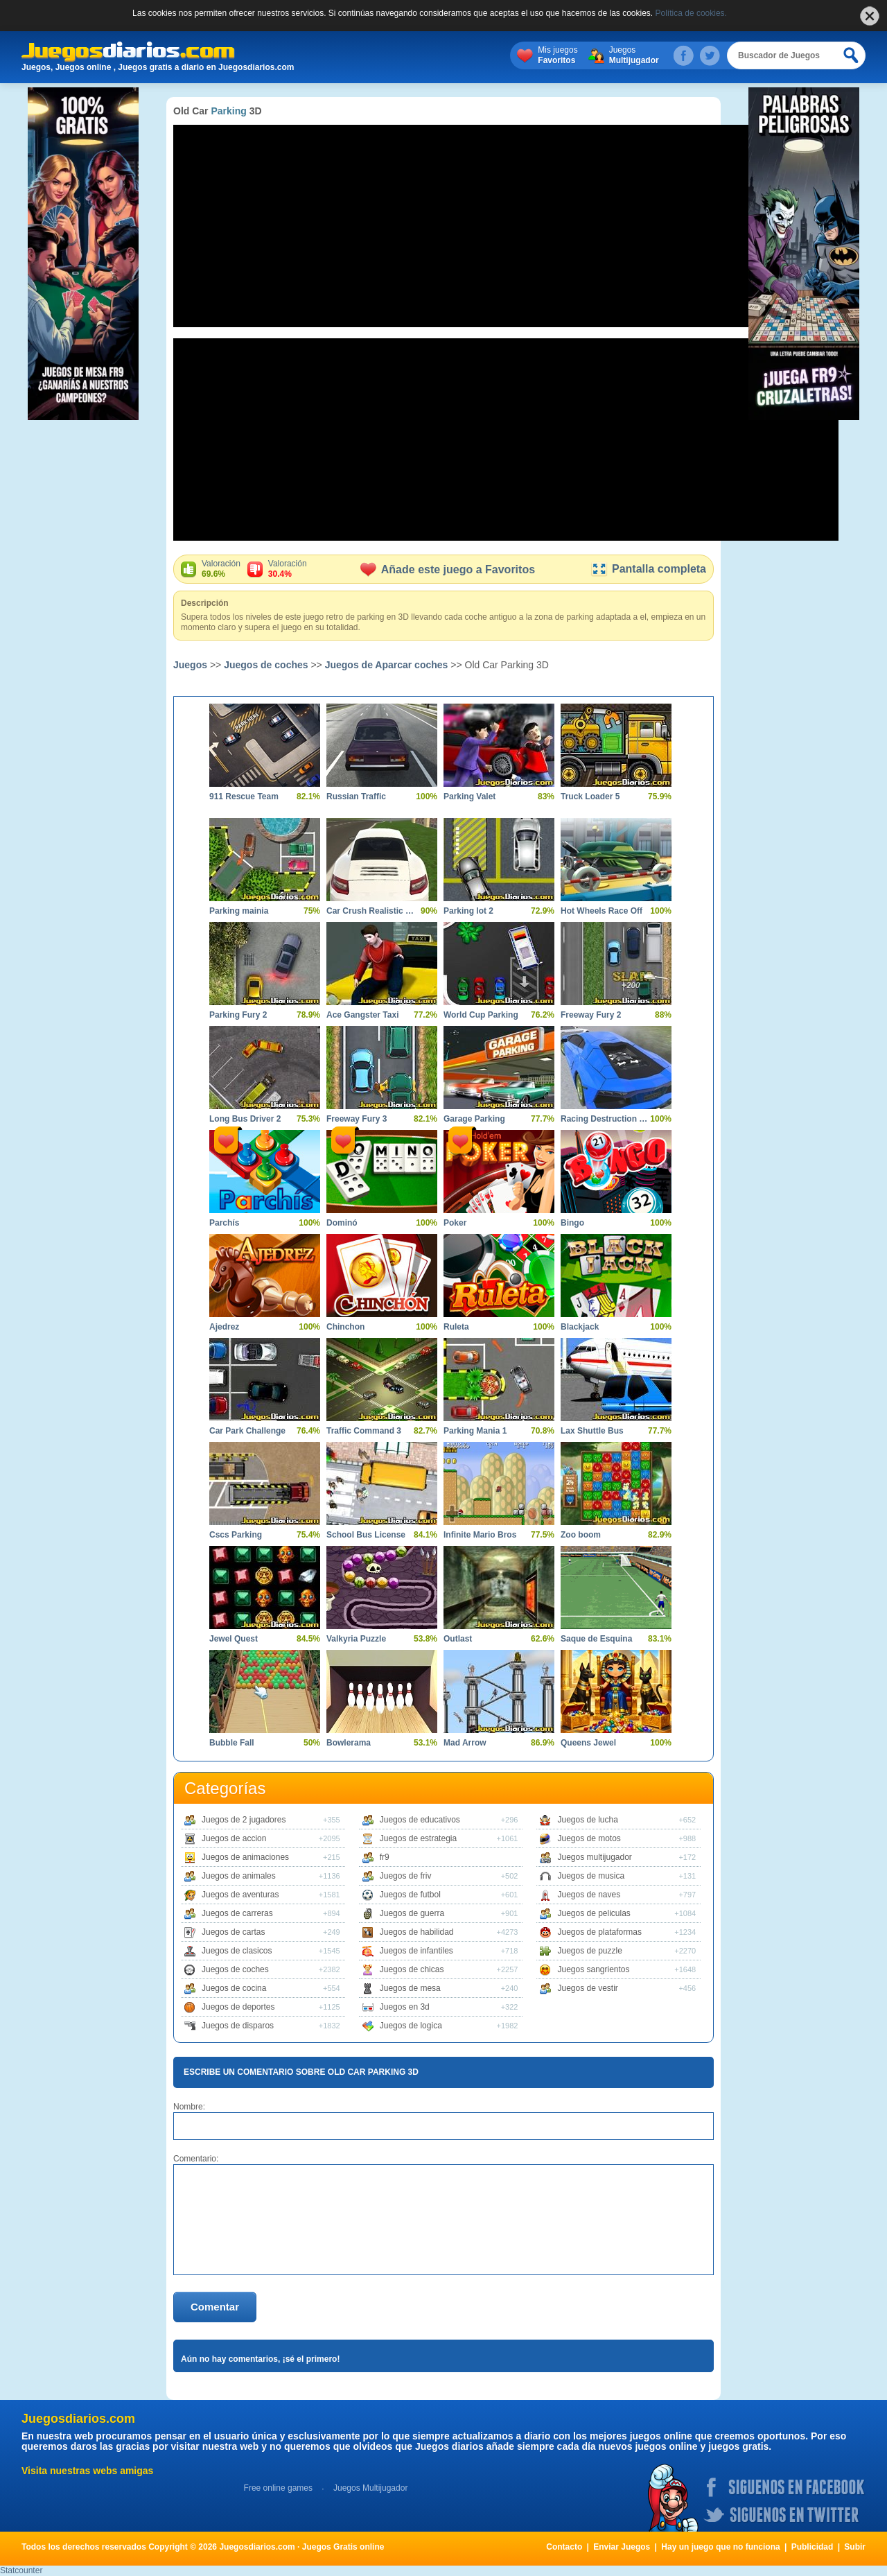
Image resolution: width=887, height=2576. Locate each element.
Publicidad (812, 2547)
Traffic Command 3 (363, 1431)
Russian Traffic (356, 796)
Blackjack (580, 1327)
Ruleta (456, 1327)
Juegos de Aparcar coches (386, 664)
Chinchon (345, 1327)
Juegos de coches (266, 664)
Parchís (224, 1223)
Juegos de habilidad (417, 1932)
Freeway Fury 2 (591, 1015)
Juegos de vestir (587, 1988)
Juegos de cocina (234, 1988)
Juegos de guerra (412, 1913)
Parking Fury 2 (238, 1015)
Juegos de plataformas (599, 1932)
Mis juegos (557, 55)
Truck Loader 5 (590, 796)
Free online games (278, 2488)
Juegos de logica (411, 2025)
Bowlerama (348, 1743)
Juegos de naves (588, 1894)
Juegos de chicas (412, 1969)
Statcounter (21, 2570)
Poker (455, 1223)
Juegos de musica (590, 1876)
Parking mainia (238, 911)
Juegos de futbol (410, 1894)
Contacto (564, 2547)
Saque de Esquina (596, 1639)
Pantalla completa (648, 568)
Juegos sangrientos (593, 1969)
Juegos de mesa (410, 1988)
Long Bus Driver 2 (245, 1119)
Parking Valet (469, 796)
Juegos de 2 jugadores (244, 1820)
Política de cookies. (691, 13)
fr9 (384, 1857)
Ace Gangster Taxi (362, 1015)
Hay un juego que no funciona (720, 2547)
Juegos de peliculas (593, 1913)
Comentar (215, 2307)
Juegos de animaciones (245, 1857)
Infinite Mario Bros (480, 1535)
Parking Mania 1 (475, 1431)
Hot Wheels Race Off (601, 911)
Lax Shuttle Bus (592, 1431)
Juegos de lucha (587, 1820)
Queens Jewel (588, 1743)
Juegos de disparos (238, 2025)
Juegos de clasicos (237, 1951)
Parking (228, 110)
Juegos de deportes (238, 2007)
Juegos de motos (588, 1838)
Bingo (572, 1223)
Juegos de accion (234, 1838)
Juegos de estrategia (418, 1838)
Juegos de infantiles (416, 1951)
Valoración (221, 569)
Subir (855, 2547)
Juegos (634, 55)
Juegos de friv (406, 1876)
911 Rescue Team (244, 796)
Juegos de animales (239, 1876)
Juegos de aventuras (240, 1894)
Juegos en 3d (405, 2007)
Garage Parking (474, 1119)
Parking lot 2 (468, 911)
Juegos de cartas (233, 1932)
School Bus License (365, 1535)
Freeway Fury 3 (356, 1119)
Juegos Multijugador (370, 2488)
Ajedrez (224, 1327)
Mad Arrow (465, 1743)
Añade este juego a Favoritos (447, 569)
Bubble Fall (231, 1743)
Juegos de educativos (420, 1820)
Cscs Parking (235, 1535)
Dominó (342, 1223)
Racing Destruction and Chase (606, 1119)
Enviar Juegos (621, 2547)
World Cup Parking (481, 1015)
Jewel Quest (233, 1639)
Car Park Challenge (247, 1431)
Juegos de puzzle (589, 1951)
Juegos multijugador (594, 1857)
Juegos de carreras (237, 1913)
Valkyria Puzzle (356, 1639)
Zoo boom (581, 1535)
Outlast (458, 1639)
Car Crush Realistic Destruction (371, 911)
